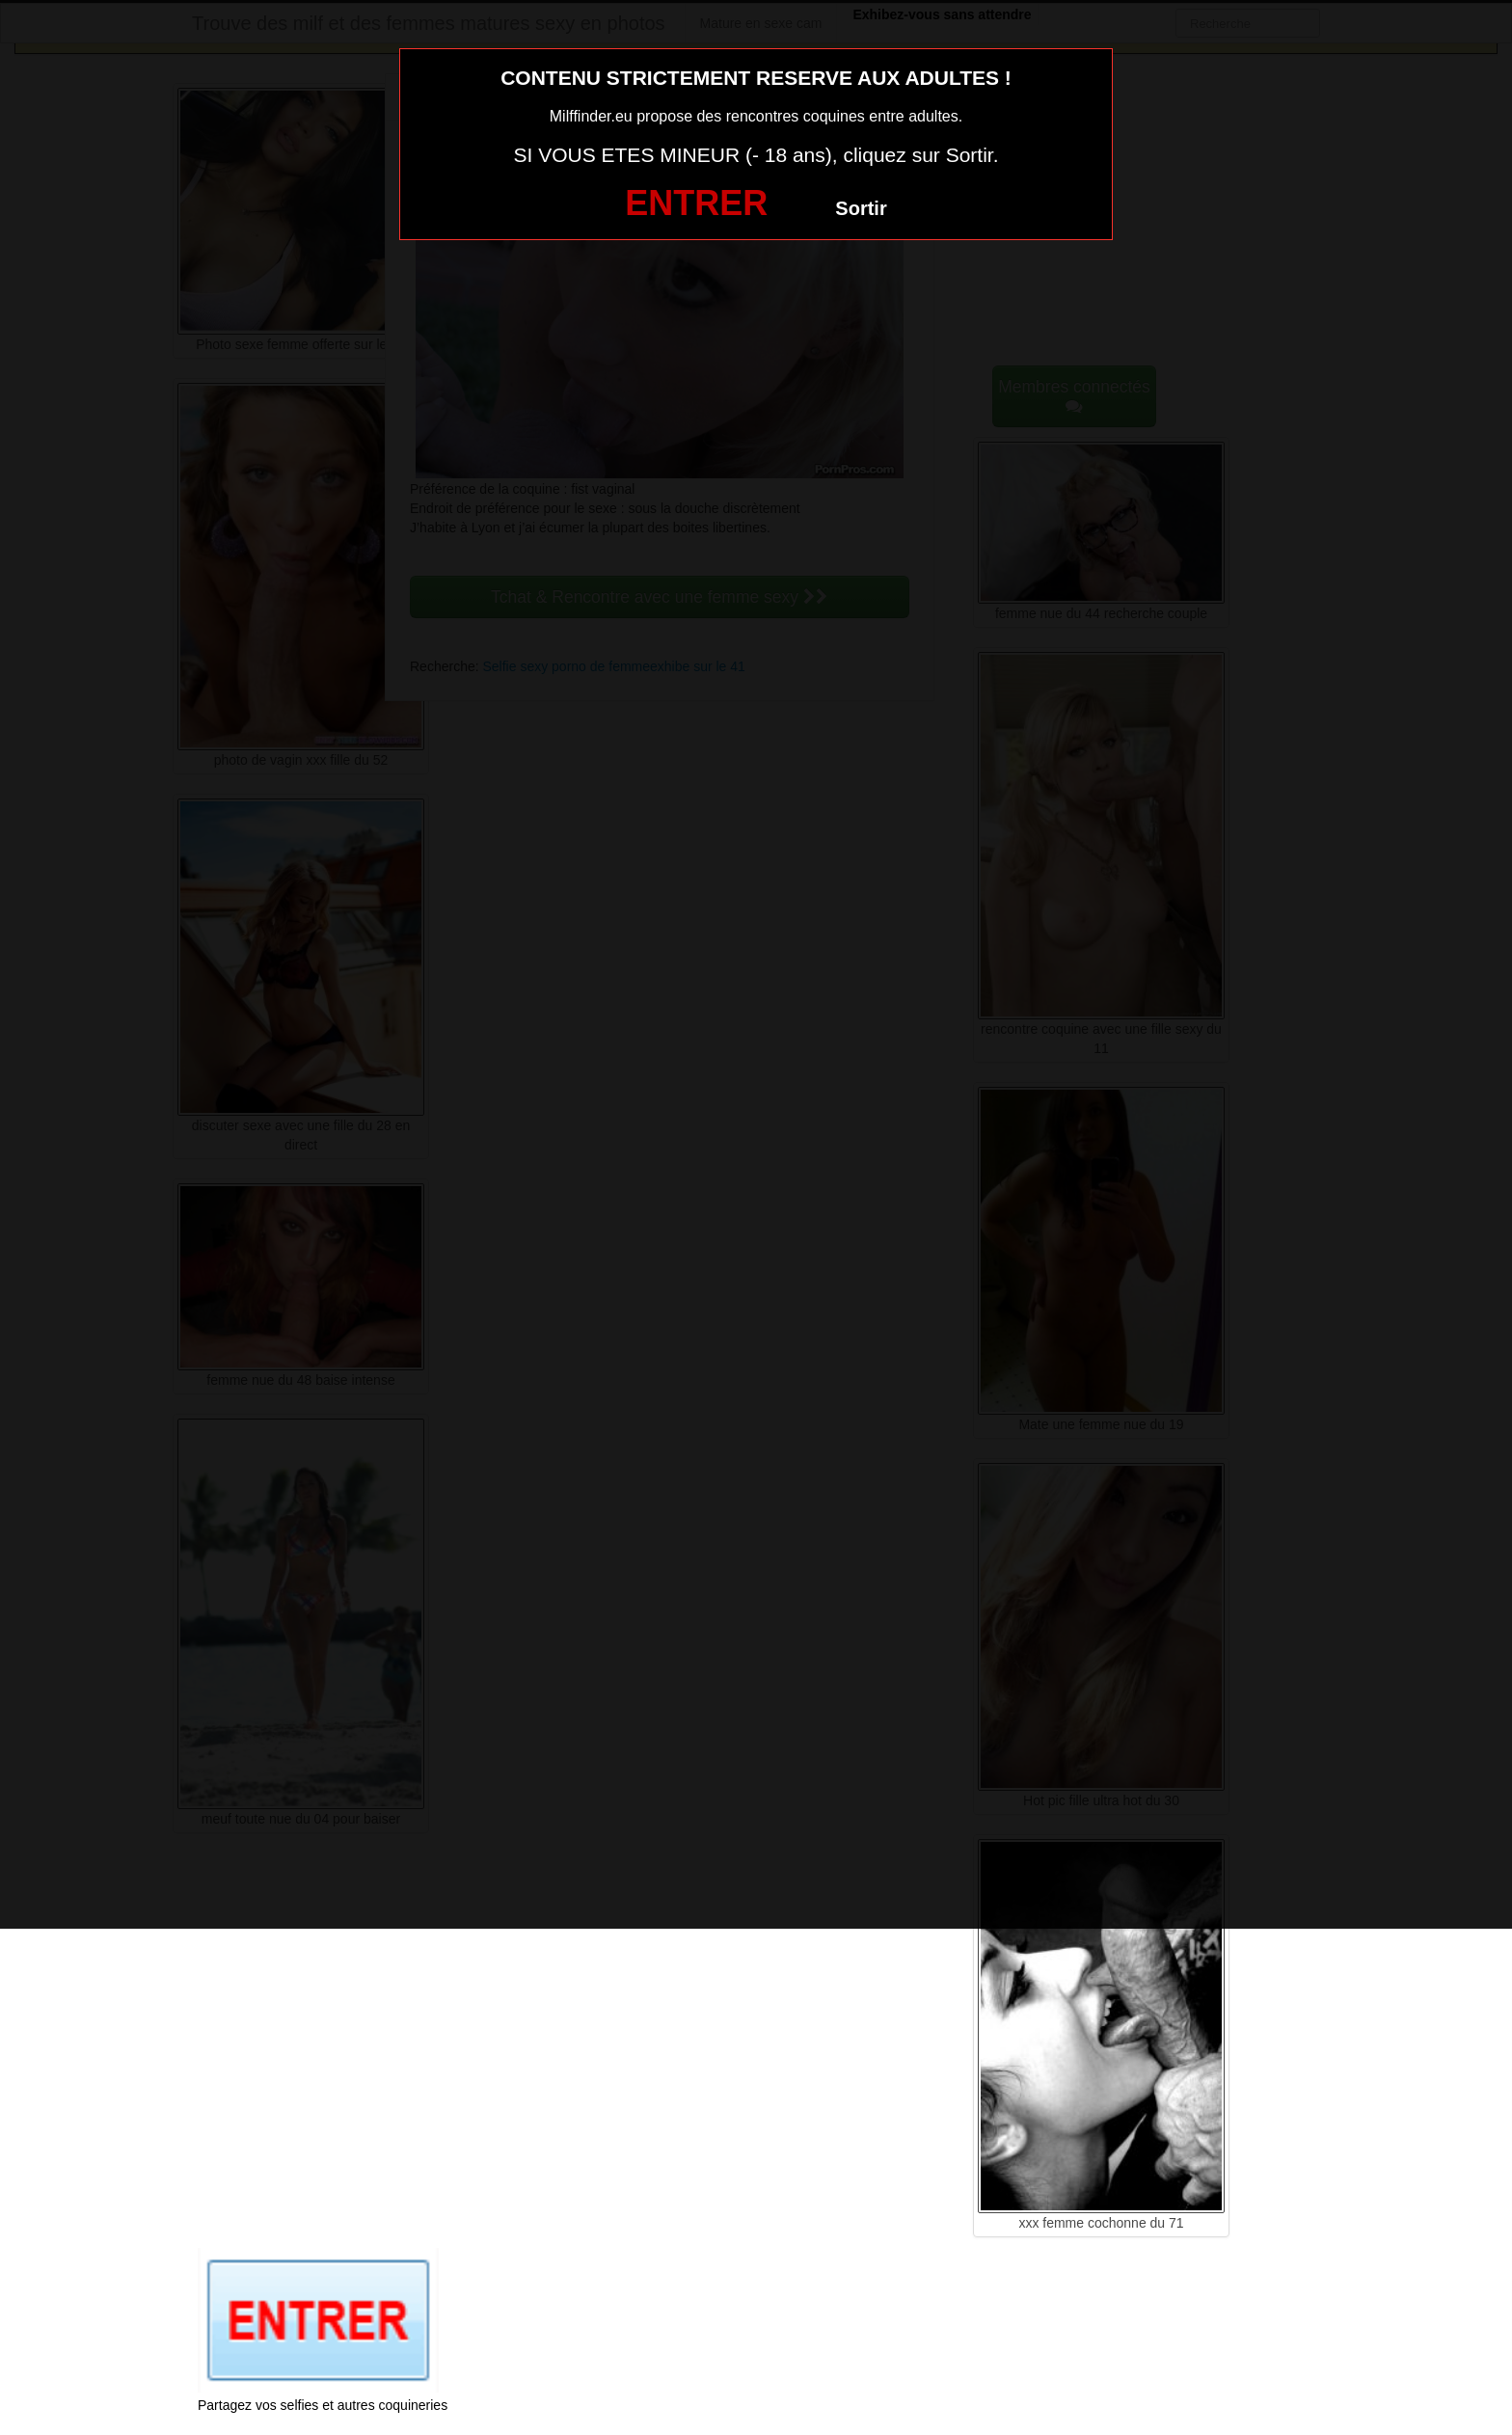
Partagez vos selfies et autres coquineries (322, 2405)
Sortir (860, 208)
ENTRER (696, 203)
